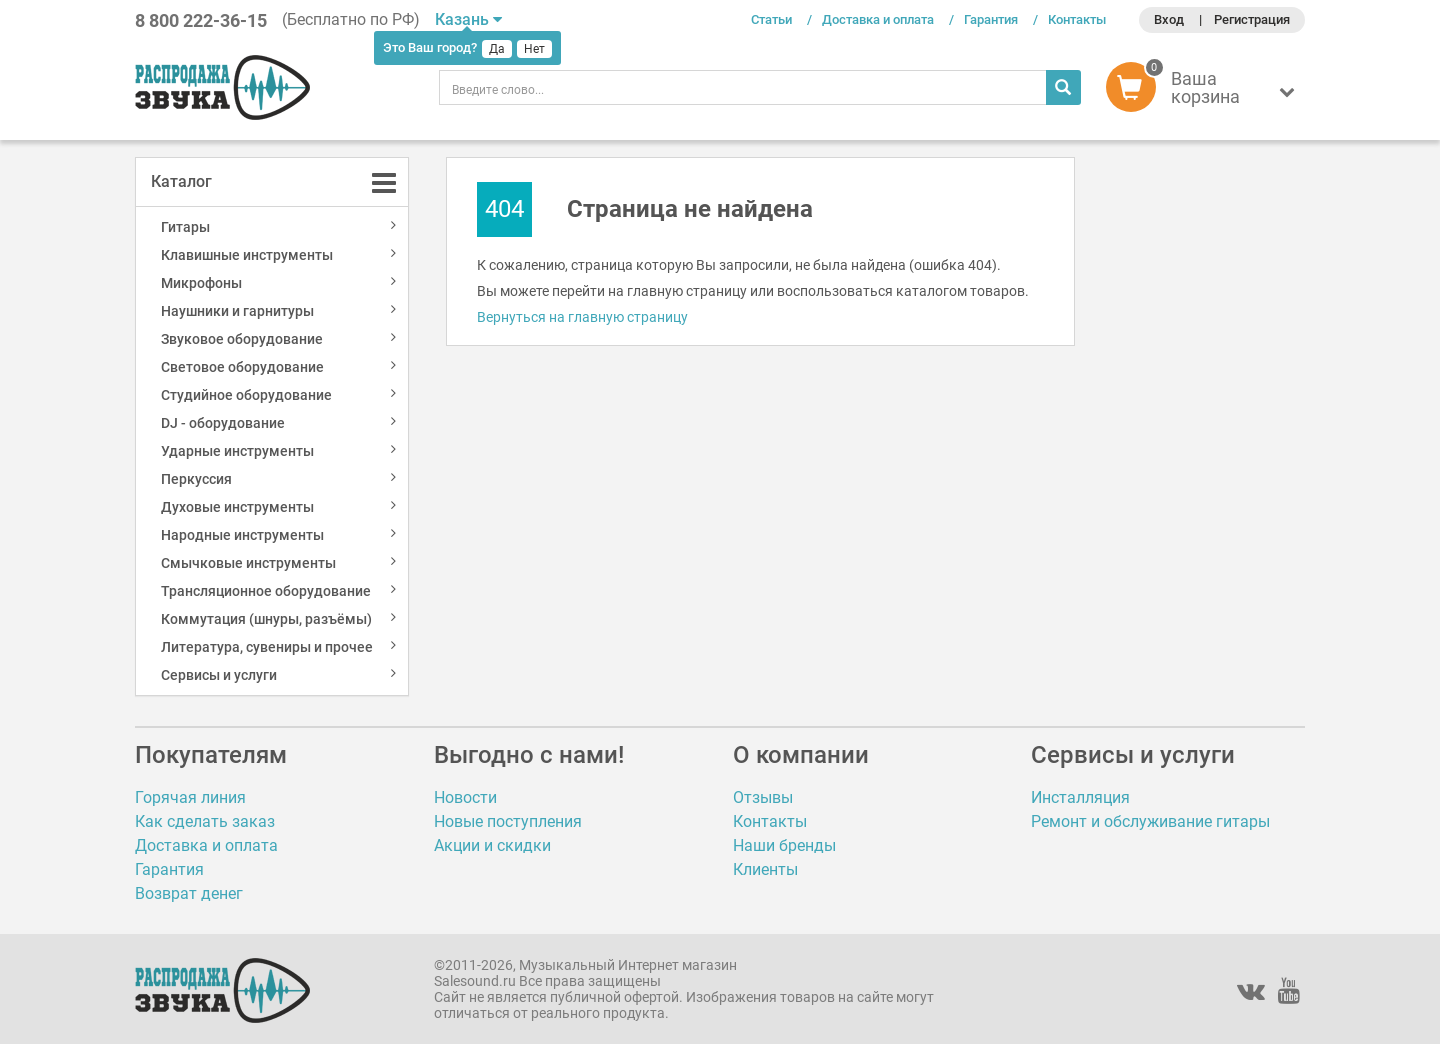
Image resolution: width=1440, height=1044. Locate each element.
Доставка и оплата (878, 19)
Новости (465, 797)
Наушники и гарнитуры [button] (237, 311)
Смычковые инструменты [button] (248, 563)
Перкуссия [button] (196, 479)
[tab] (272, 182)
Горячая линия (190, 797)
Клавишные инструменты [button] (247, 255)
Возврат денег (189, 893)
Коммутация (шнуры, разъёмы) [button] (266, 619)
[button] (1205, 92)
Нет (534, 49)
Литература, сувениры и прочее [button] (267, 647)
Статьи (771, 19)
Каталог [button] (181, 181)
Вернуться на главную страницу (582, 317)
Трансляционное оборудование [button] (266, 591)
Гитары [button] (185, 227)
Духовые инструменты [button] (237, 507)
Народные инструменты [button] (242, 535)
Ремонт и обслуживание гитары (1150, 821)
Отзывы (763, 797)
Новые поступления (508, 821)
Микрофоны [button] (201, 283)
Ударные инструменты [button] (237, 451)
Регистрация (1252, 19)
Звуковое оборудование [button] (242, 339)
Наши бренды (784, 845)
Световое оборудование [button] (242, 367)
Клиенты (765, 869)
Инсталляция (1080, 797)
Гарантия (991, 19)
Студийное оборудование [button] (246, 395)
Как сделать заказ (205, 821)
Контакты (1077, 19)
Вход (1169, 19)
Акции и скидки (492, 845)
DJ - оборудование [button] (223, 423)
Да (497, 49)
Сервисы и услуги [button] (219, 675)
